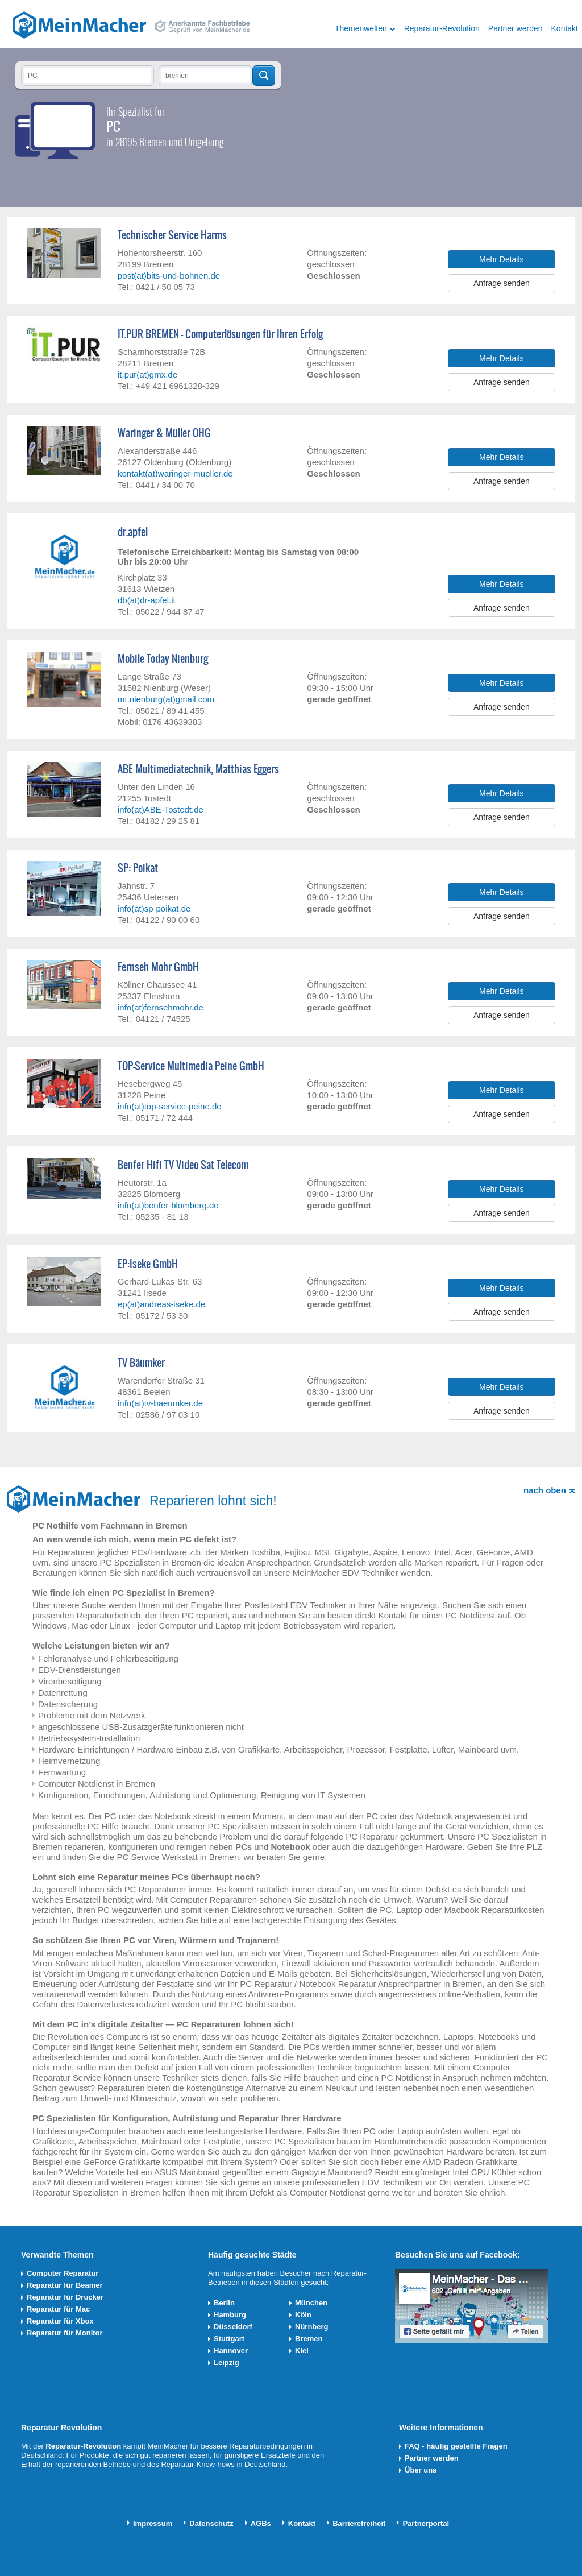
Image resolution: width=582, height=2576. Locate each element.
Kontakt (564, 28)
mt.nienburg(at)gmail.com (166, 699)
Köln (303, 2314)
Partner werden (515, 28)
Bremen (308, 2338)
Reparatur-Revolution (442, 28)
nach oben (544, 1490)
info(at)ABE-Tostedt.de (160, 809)
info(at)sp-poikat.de (154, 908)
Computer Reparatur (62, 2273)
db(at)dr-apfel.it (147, 600)
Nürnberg (312, 2326)
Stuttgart (229, 2338)
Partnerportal (425, 2523)
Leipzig (226, 2362)
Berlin (224, 2302)
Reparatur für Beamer (65, 2285)
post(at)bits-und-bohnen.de (169, 275)
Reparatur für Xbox (60, 2321)
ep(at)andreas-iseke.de (161, 1304)
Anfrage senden (501, 283)
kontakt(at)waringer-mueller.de (175, 473)
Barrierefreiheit (358, 2523)
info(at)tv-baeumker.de (160, 1403)
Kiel (302, 2350)
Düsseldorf (233, 2326)
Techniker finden (263, 75)
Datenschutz (211, 2523)
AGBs (261, 2523)
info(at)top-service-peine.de (170, 1106)
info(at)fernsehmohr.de (160, 1007)
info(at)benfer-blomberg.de (168, 1205)
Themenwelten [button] (361, 28)
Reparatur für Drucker (65, 2297)
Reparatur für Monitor (65, 2333)
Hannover (231, 2350)
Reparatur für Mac (58, 2309)
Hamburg (230, 2314)
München (311, 2302)
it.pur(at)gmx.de (147, 374)
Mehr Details (501, 259)
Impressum (152, 2523)
